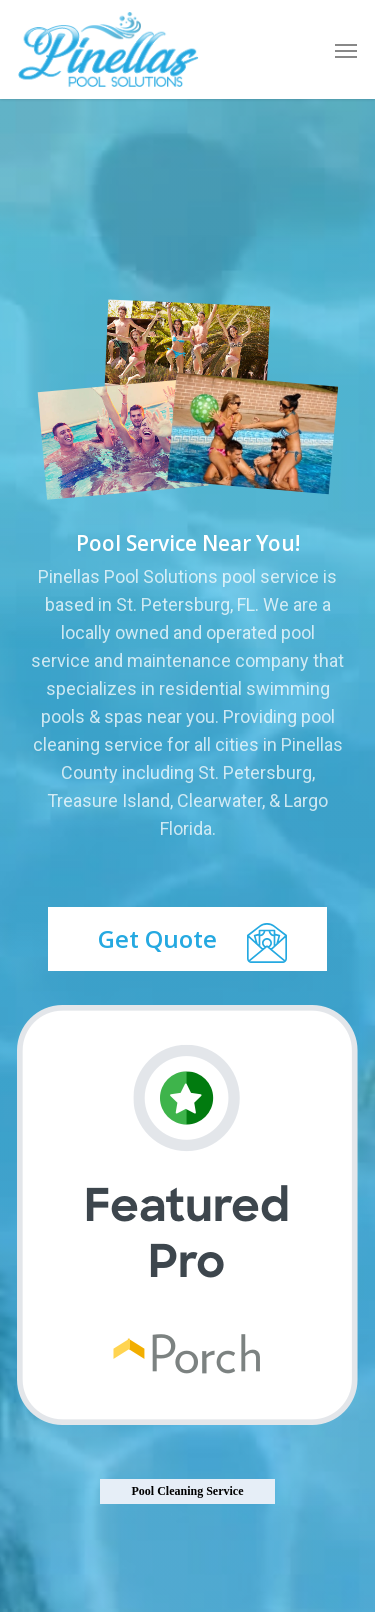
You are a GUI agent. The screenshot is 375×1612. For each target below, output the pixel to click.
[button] (346, 50)
